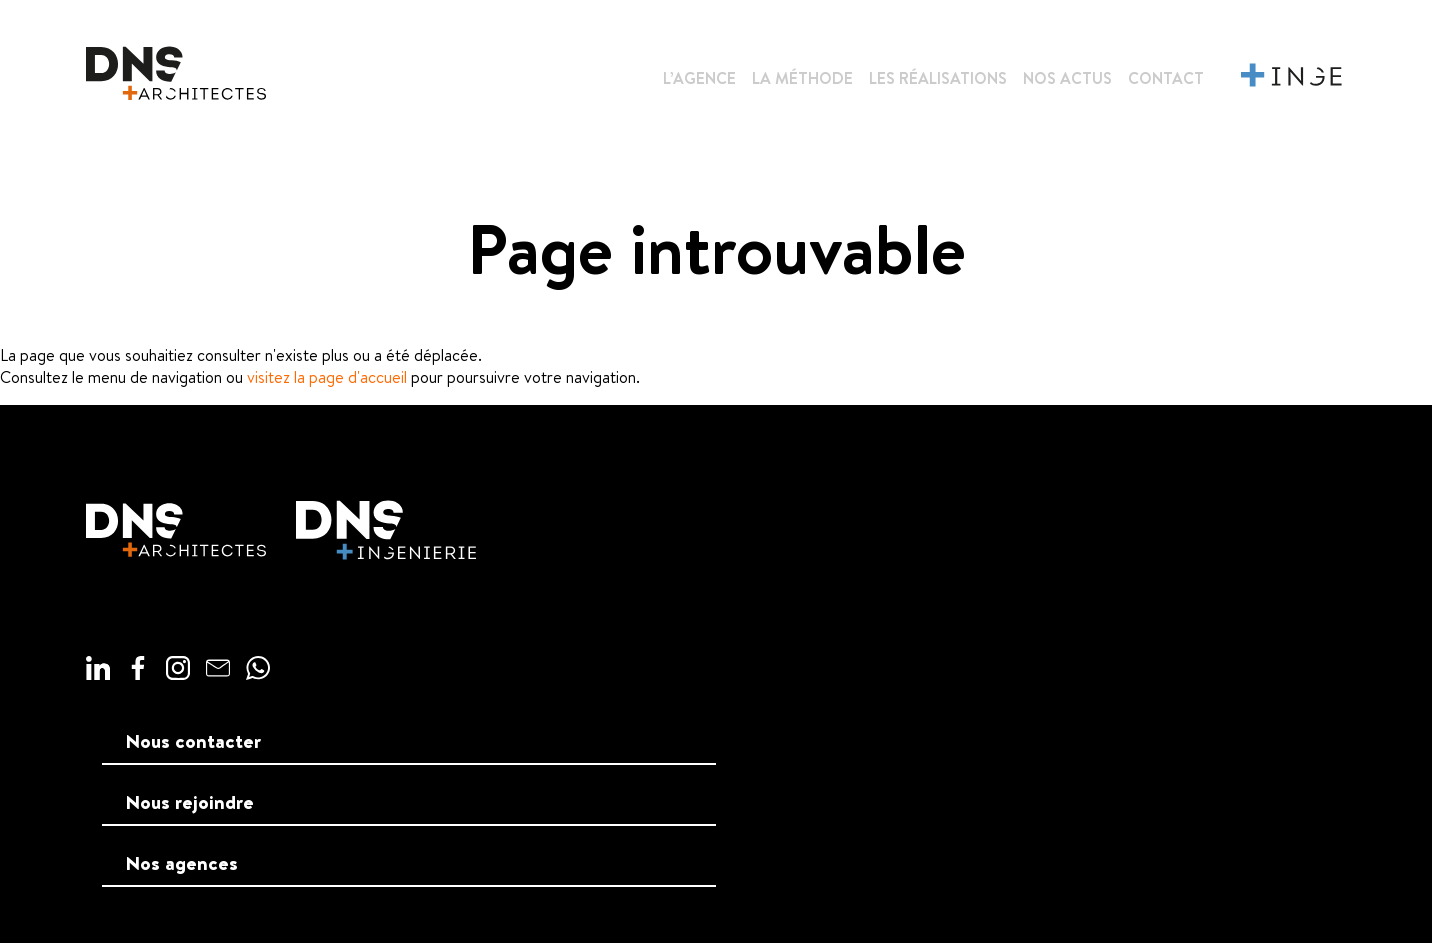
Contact (1166, 78)
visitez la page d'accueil (327, 377)
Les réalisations (938, 78)
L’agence (699, 78)
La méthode (802, 78)
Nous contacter (193, 741)
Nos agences (182, 863)
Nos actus (1067, 78)
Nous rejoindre (190, 802)
